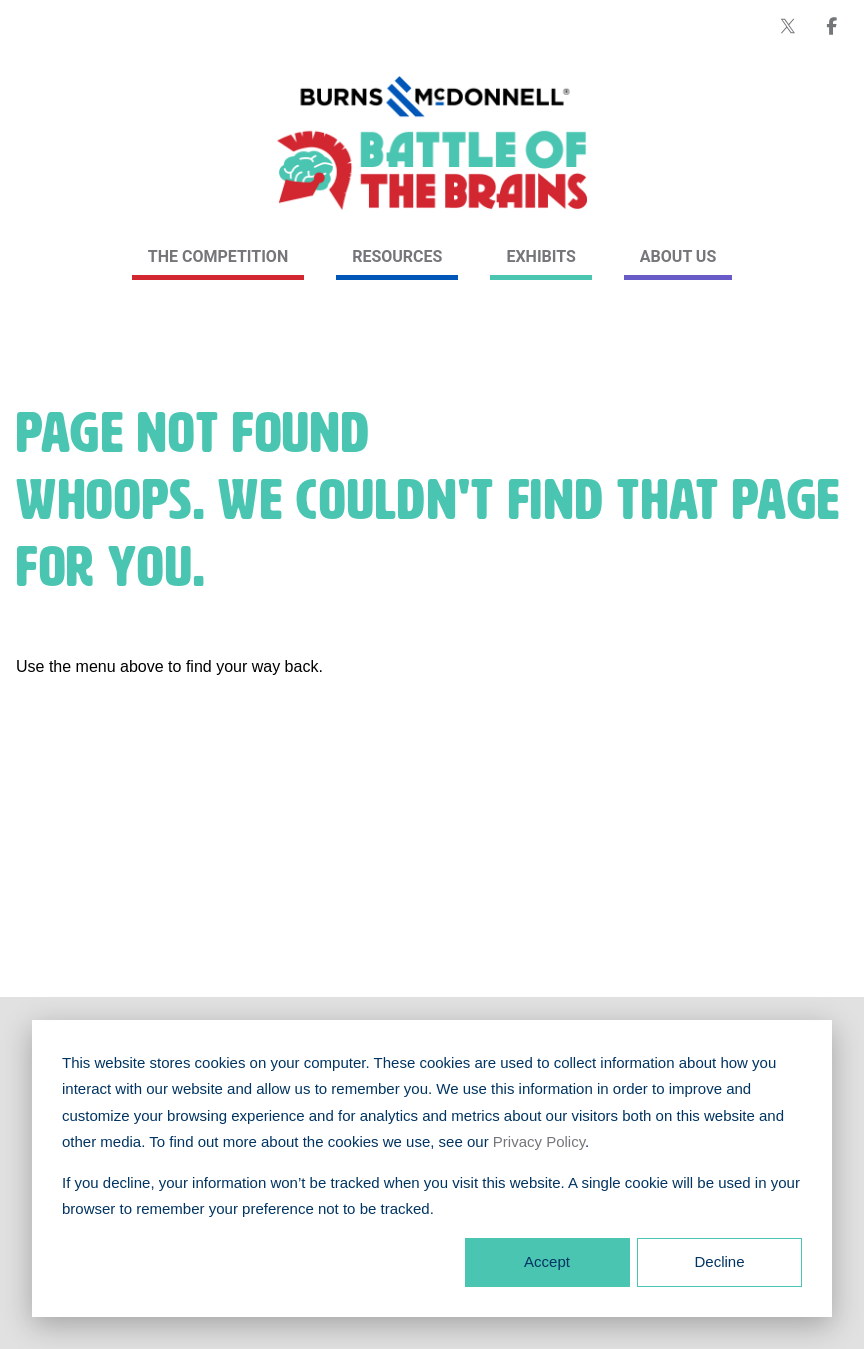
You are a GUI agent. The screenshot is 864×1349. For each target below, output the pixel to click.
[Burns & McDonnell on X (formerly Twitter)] (788, 26)
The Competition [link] (218, 256)
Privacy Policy (539, 1141)
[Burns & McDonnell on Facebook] (832, 26)
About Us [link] (678, 256)
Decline (719, 1261)
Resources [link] (397, 256)
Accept (547, 1261)
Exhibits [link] (540, 256)
